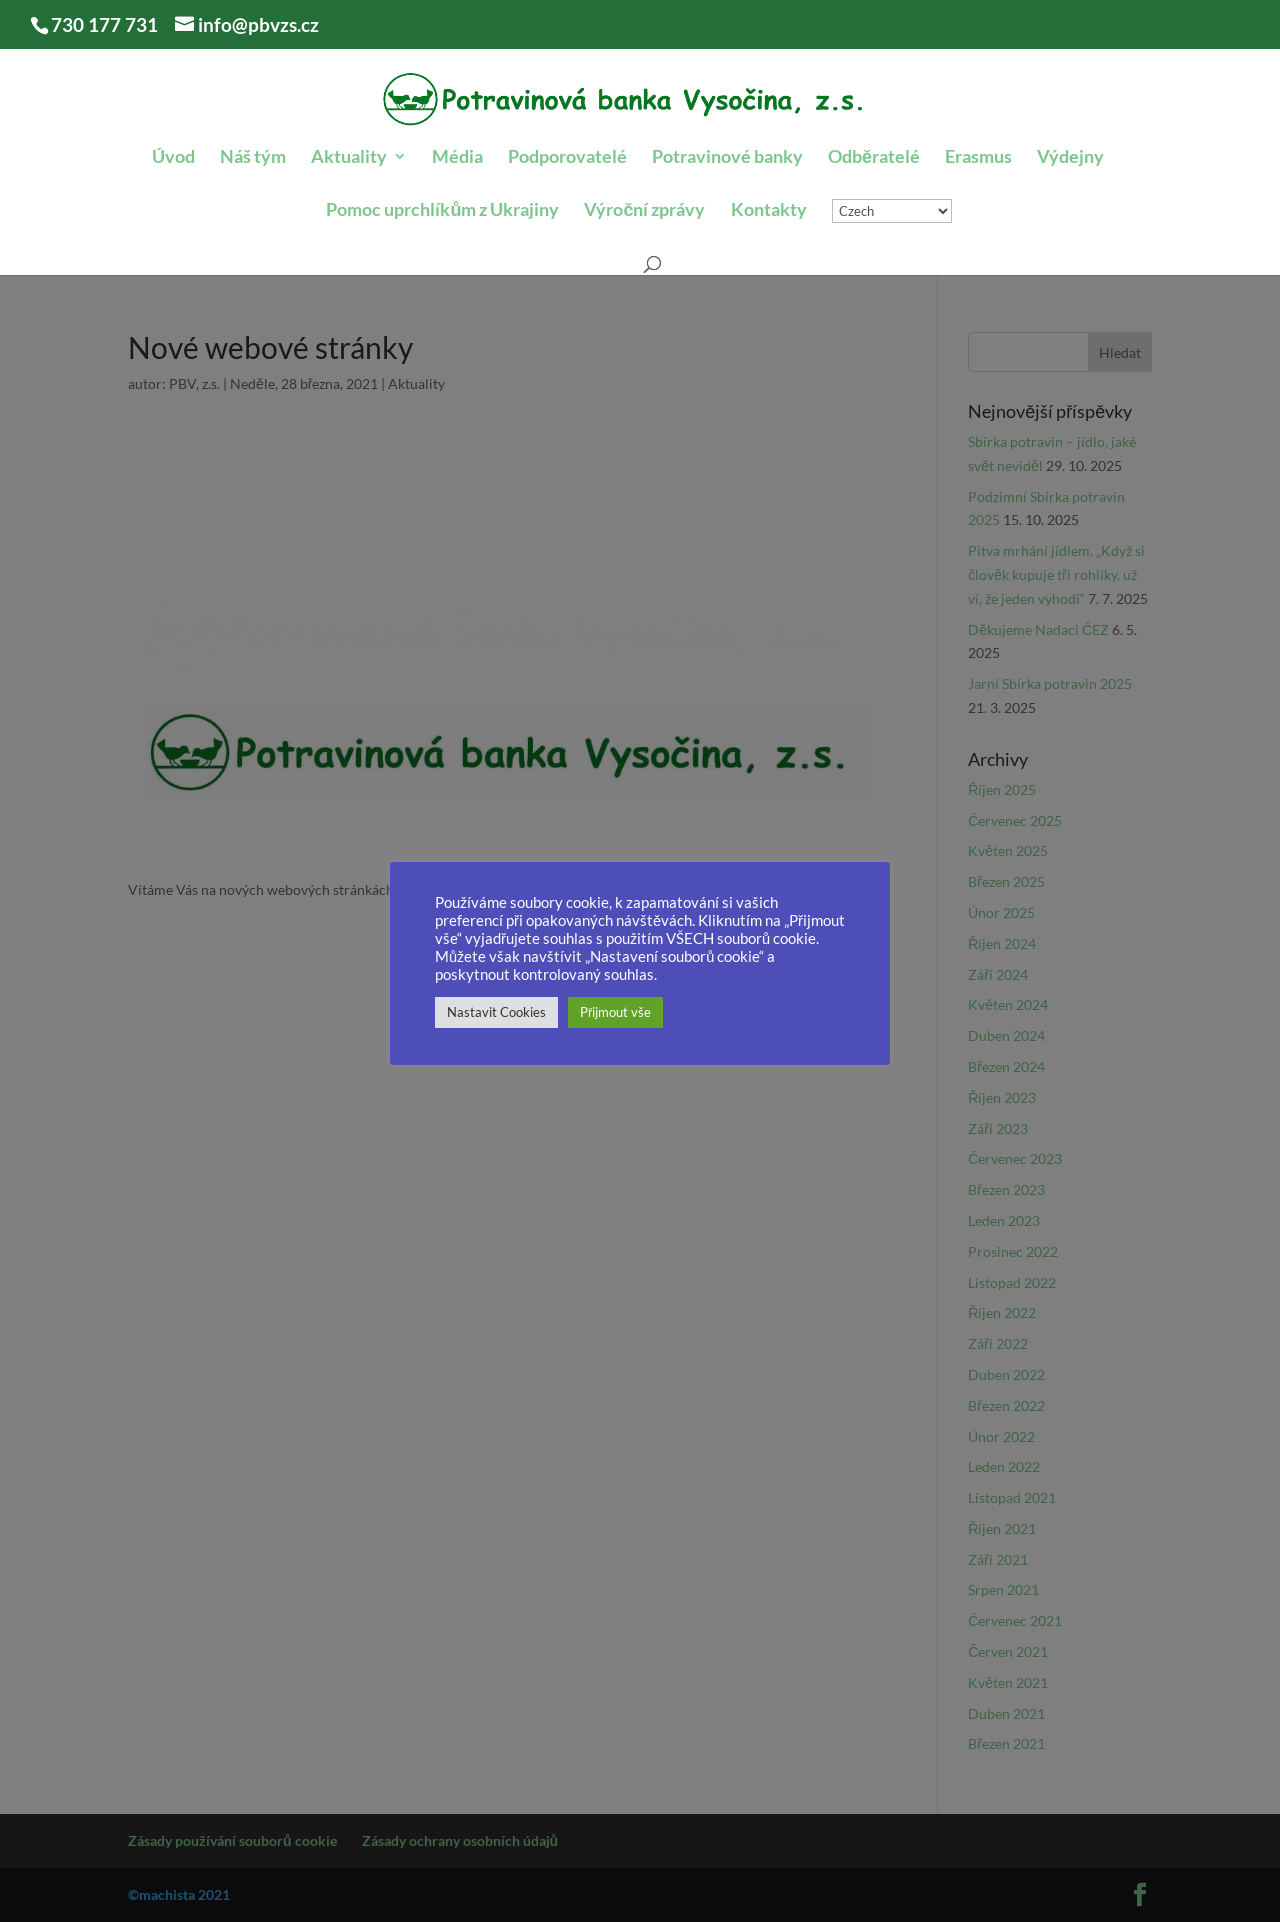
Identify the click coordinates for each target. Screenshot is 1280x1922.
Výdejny (1070, 158)
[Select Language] (892, 211)
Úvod (173, 158)
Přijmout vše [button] (615, 1012)
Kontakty (769, 211)
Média (457, 158)
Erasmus (978, 158)
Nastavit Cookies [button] (496, 1012)
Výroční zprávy (644, 211)
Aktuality (349, 158)
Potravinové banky (727, 158)
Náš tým (253, 158)
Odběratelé (874, 158)
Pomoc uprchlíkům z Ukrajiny (442, 211)
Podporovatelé (567, 158)
